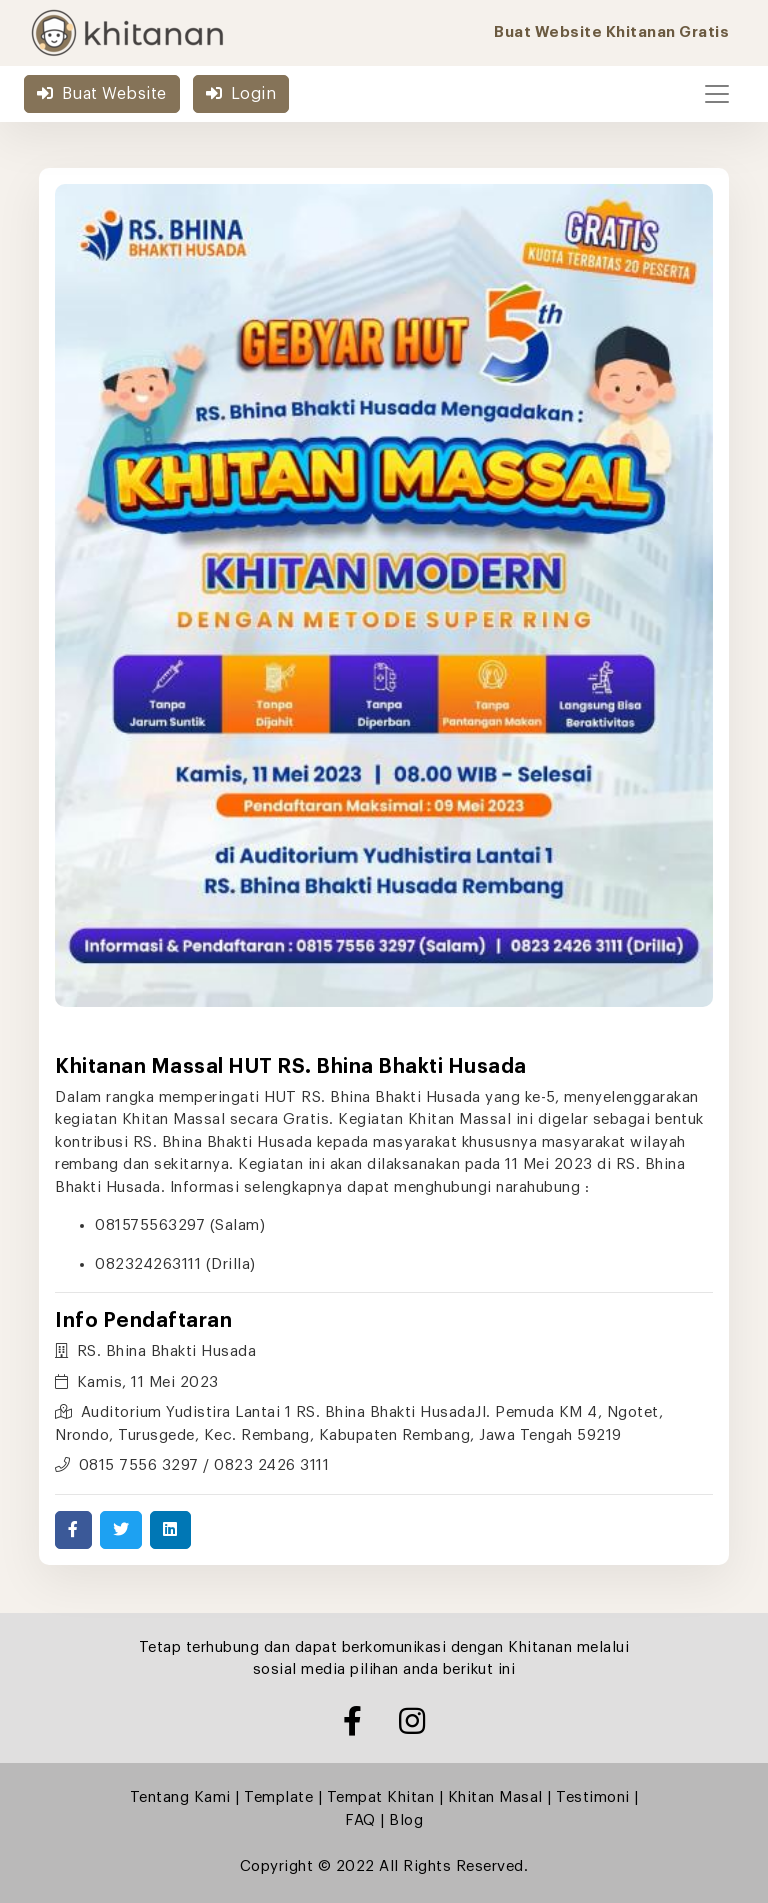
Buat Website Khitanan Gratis (611, 32)
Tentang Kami (180, 1797)
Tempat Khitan (381, 1797)
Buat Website (102, 93)
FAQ (360, 1820)
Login (241, 93)
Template (278, 1797)
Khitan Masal (495, 1797)
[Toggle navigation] (717, 94)
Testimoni (593, 1797)
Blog (406, 1820)
